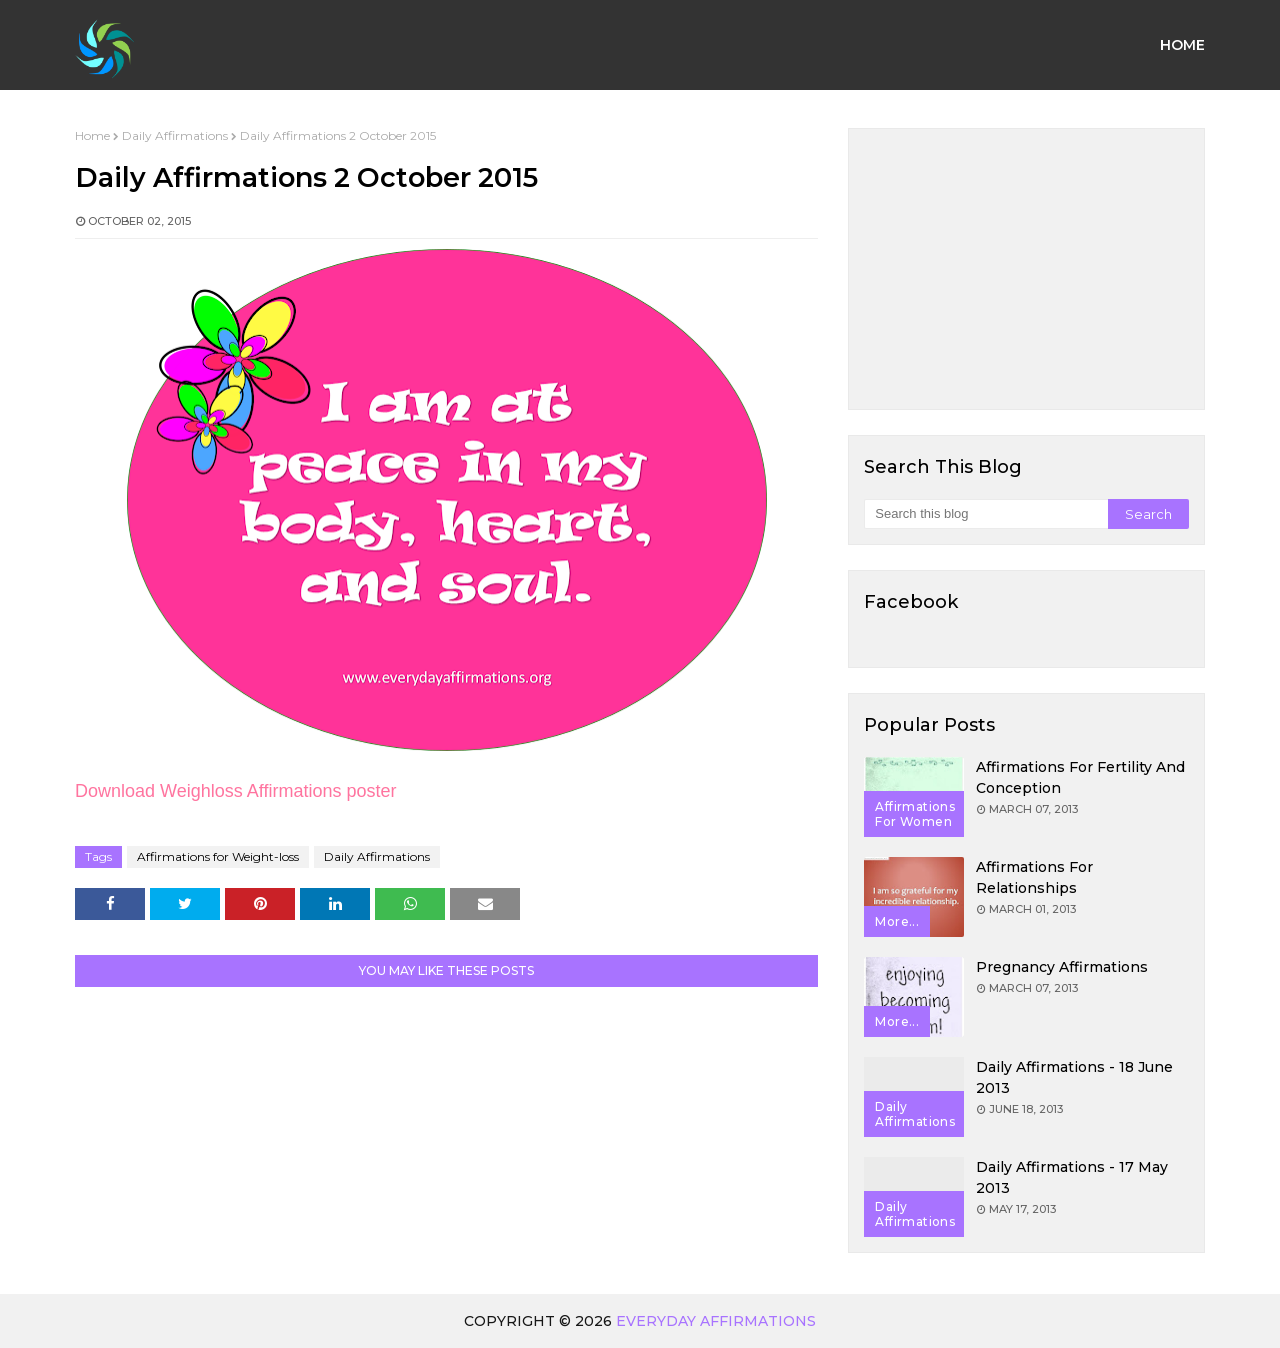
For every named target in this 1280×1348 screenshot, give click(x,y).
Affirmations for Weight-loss (218, 856)
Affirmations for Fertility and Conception (1080, 777)
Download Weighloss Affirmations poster (236, 791)
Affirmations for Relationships (1034, 877)
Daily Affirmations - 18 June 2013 (1074, 1077)
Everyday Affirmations (716, 1321)
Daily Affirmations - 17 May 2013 (1072, 1177)
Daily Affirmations (175, 135)
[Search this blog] (985, 514)
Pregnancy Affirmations (1062, 967)
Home (92, 135)
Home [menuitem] (1182, 45)
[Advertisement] (1026, 269)
